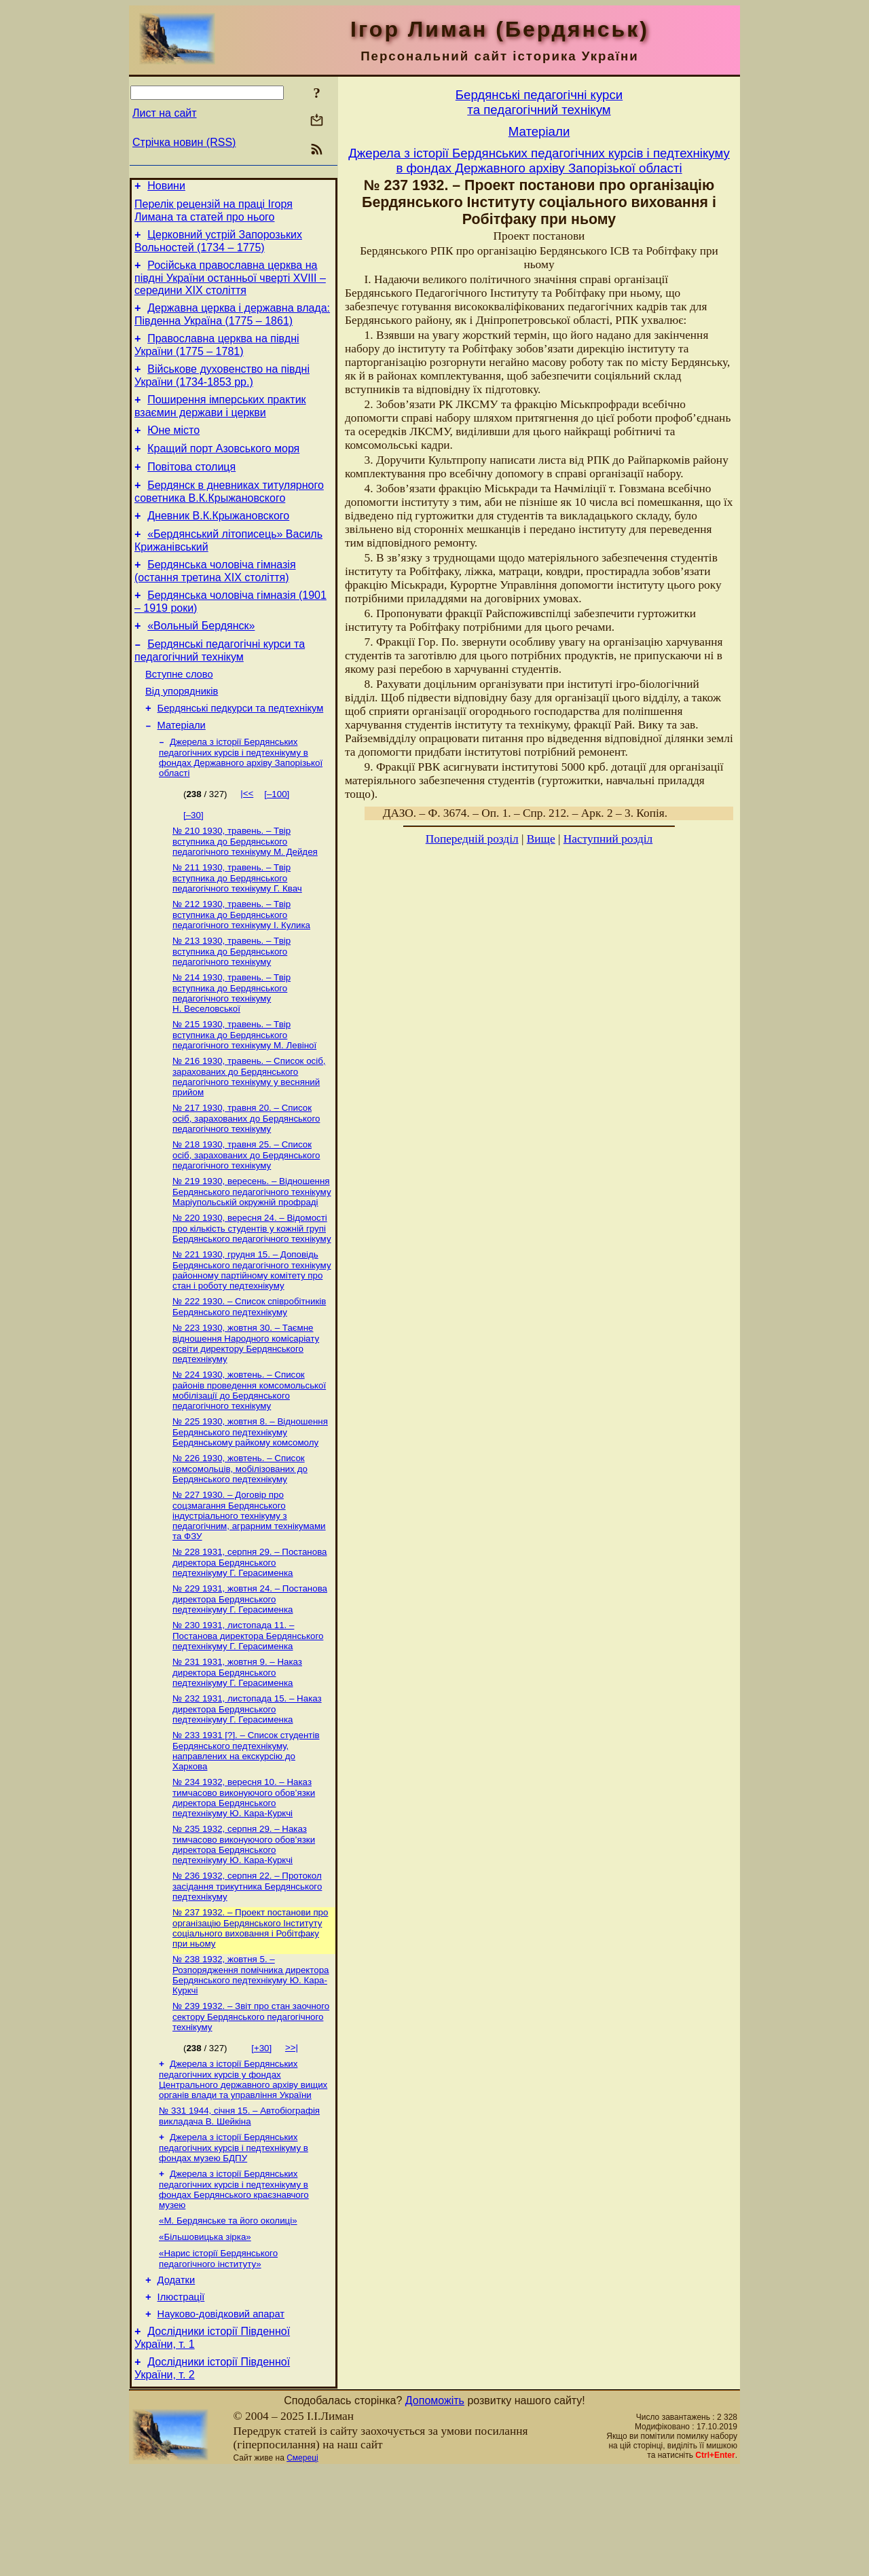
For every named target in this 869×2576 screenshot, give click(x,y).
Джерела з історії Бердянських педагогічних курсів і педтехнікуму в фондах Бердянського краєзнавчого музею (234, 2281)
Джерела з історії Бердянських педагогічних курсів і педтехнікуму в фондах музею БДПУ (233, 2238)
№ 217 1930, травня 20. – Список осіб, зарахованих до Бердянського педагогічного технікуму (246, 1175)
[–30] (193, 861)
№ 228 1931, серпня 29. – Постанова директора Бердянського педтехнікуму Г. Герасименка (249, 1634)
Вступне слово (179, 712)
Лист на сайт (164, 113)
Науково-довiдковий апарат (221, 2416)
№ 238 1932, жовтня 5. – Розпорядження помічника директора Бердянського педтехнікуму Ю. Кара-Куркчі (250, 2060)
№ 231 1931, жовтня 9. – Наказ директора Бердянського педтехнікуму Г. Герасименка (237, 1748)
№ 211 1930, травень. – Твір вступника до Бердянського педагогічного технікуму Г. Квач (237, 926)
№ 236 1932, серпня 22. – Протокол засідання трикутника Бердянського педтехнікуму (247, 1969)
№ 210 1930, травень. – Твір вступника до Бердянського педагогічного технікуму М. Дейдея (245, 888)
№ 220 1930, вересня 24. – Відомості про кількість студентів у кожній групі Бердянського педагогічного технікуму (251, 1289)
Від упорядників (181, 731)
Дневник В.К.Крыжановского (218, 542)
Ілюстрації (181, 2397)
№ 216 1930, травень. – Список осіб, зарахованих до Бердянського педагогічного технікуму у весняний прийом (249, 1132)
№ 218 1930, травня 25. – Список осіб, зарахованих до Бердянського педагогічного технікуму (246, 1213)
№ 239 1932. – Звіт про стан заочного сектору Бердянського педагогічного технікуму (250, 2103)
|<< (246, 839)
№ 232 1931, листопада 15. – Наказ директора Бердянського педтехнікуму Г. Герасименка (247, 1786)
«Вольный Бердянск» (201, 660)
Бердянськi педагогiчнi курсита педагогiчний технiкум (539, 102)
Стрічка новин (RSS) (184, 142)
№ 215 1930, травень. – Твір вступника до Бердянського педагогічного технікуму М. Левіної (244, 1089)
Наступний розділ (607, 838)
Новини (166, 188)
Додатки (177, 2378)
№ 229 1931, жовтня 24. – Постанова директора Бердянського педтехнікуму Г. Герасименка (249, 1672)
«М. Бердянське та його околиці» (228, 2314)
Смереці (302, 2564)
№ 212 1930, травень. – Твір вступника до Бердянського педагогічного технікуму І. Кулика (241, 964)
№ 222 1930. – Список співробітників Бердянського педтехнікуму (249, 1370)
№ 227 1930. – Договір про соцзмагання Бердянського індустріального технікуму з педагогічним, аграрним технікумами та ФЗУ (249, 1586)
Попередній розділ (472, 838)
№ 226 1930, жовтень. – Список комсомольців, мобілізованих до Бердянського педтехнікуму (240, 1537)
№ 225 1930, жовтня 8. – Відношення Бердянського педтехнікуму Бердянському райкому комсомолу (250, 1499)
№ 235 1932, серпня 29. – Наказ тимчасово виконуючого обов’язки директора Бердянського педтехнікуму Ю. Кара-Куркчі (243, 1926)
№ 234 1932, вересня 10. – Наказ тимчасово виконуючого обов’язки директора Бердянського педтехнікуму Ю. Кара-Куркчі (243, 1877)
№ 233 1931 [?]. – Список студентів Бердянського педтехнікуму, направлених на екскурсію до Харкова (246, 1829)
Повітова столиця (191, 489)
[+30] (261, 2135)
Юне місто (173, 448)
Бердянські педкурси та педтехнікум (241, 751)
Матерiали (182, 770)
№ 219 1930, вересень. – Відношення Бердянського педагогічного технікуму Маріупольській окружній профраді (251, 1251)
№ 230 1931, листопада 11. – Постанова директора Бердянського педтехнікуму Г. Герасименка (247, 1710)
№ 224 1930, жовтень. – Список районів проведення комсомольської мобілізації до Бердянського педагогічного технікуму (249, 1456)
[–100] (276, 840)
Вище (541, 838)
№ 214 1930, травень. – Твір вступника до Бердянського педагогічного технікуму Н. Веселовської (231, 1046)
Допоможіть (434, 2507)
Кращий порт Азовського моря (223, 469)
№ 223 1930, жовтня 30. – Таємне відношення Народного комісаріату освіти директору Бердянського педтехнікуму (245, 1408)
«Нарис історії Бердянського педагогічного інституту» (218, 2355)
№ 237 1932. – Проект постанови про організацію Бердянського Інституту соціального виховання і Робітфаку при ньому (250, 2012)
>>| (291, 2134)
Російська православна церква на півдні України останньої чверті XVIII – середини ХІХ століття (230, 286)
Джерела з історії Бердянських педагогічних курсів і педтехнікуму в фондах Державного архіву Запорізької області (240, 803)
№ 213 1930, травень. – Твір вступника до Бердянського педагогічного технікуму (231, 1002)
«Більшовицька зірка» (205, 2332)
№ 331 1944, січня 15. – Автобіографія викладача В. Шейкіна (239, 2205)
